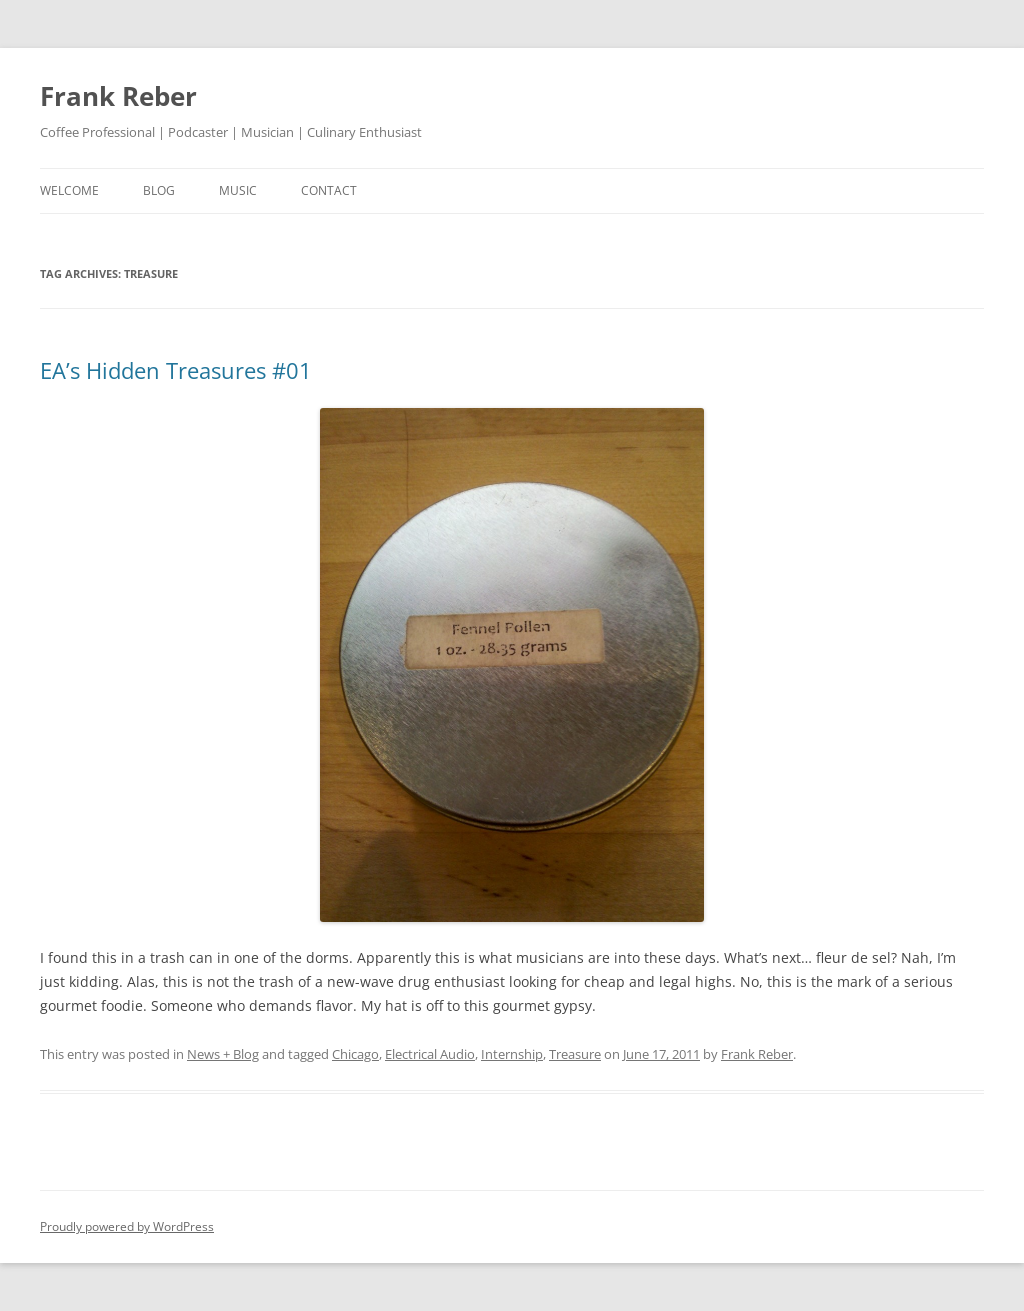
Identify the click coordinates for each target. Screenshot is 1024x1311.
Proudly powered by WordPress (127, 1226)
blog (159, 190)
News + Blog (223, 1054)
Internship (512, 1054)
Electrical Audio (430, 1054)
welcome (69, 190)
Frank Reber (118, 96)
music (238, 190)
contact (329, 190)
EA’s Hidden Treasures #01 (176, 370)
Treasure (575, 1054)
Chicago (355, 1054)
